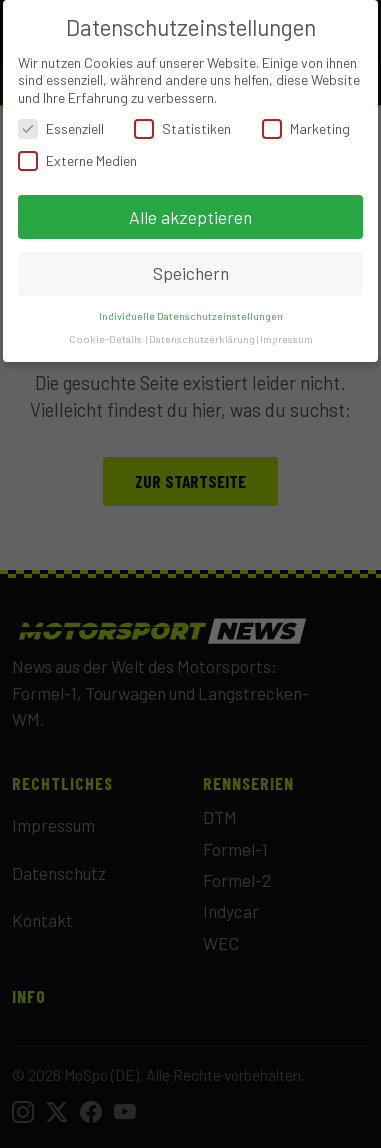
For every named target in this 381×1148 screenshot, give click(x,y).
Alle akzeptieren (190, 217)
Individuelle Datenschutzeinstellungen (191, 315)
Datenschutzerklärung (202, 338)
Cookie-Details (105, 338)
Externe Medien (77, 160)
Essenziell (61, 128)
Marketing (306, 128)
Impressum (286, 338)
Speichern (191, 273)
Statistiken (182, 128)
